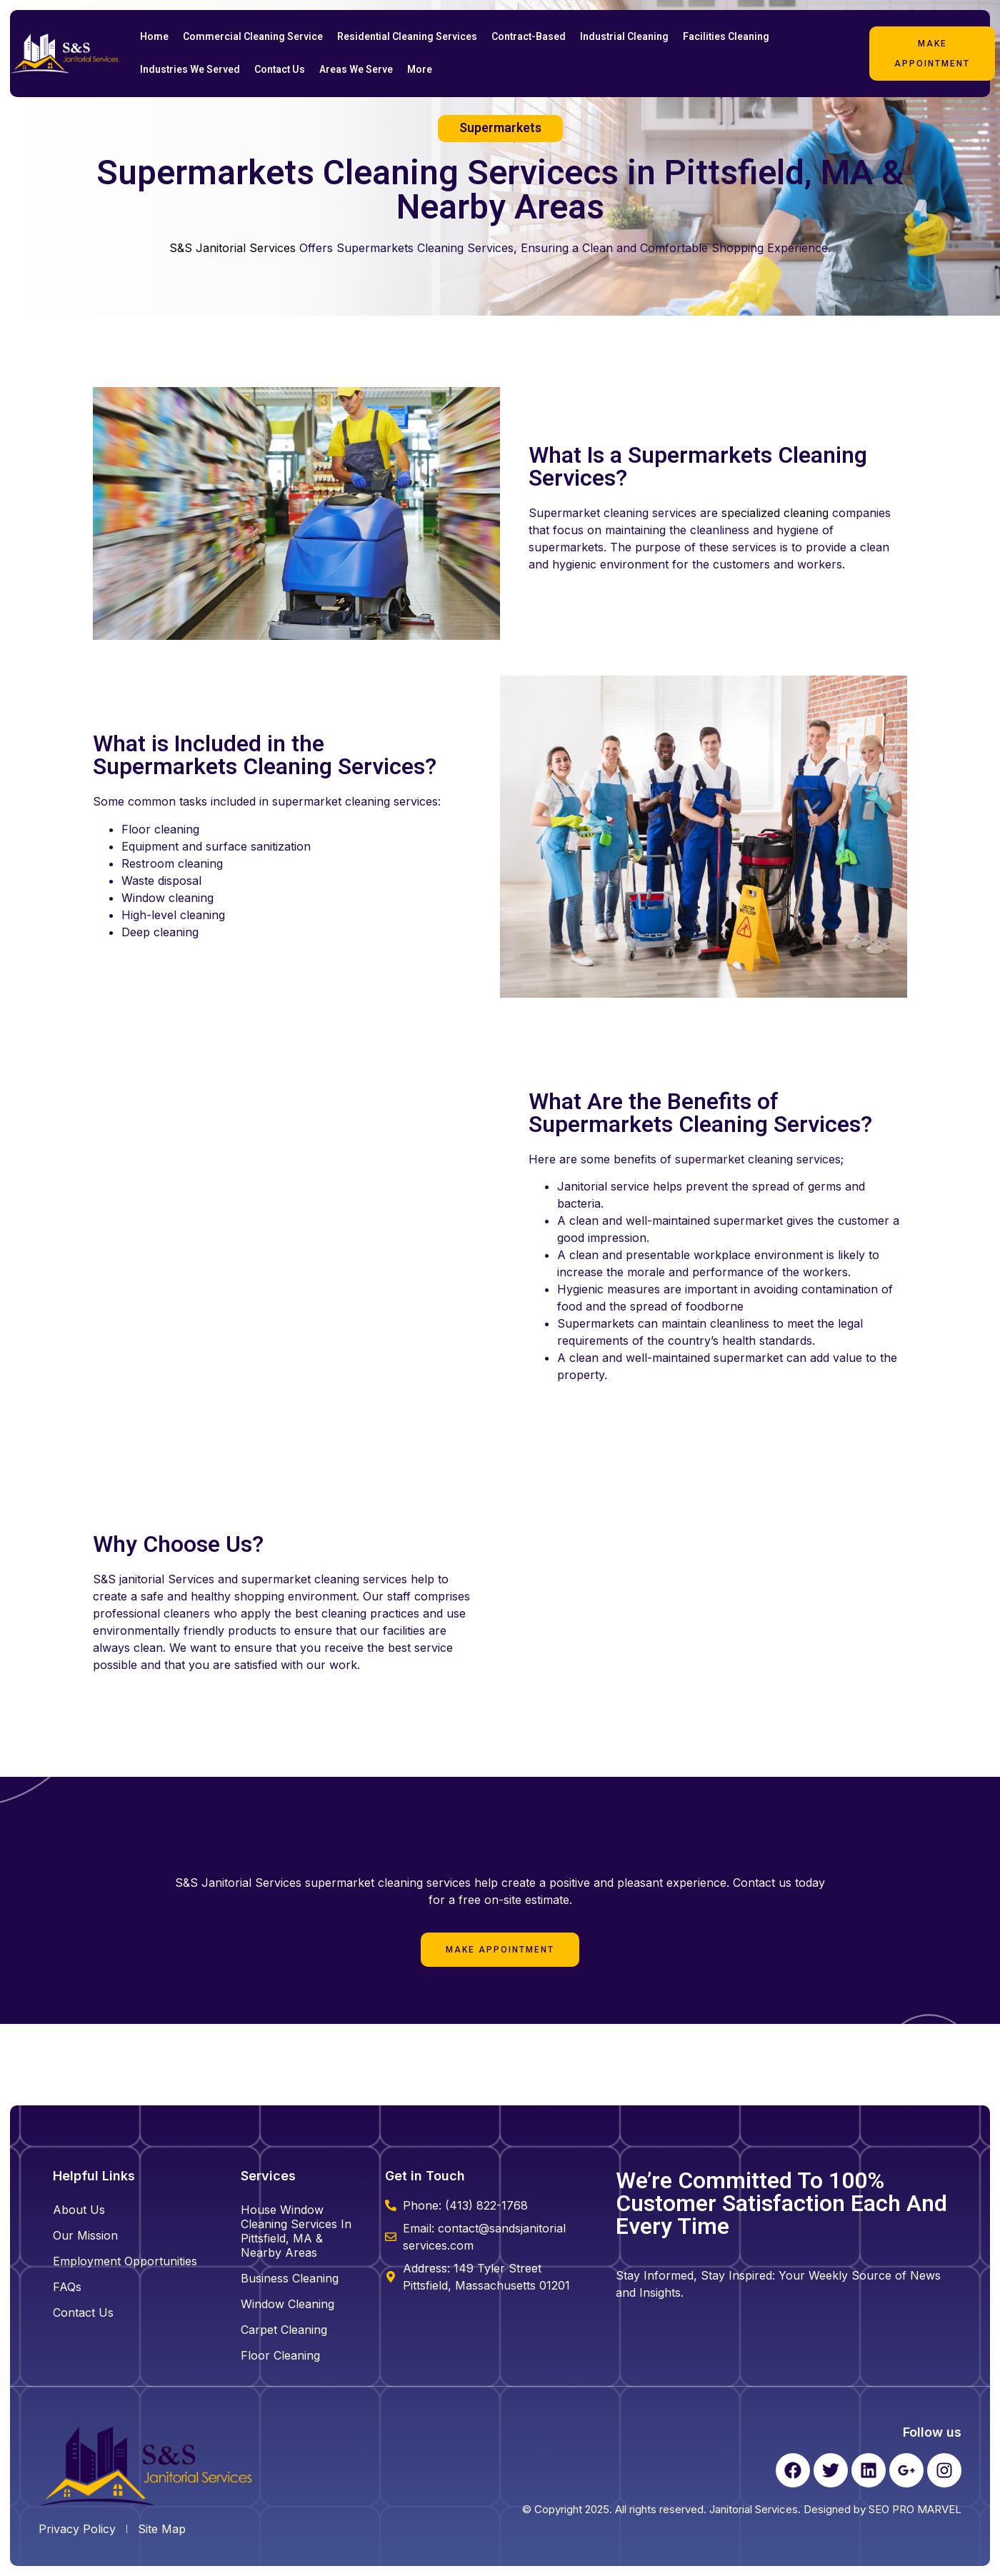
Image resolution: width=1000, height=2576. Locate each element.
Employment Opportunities (125, 2261)
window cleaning (287, 2304)
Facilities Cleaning (726, 36)
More (419, 69)
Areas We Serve (356, 69)
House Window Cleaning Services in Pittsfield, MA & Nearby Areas (296, 2231)
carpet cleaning (284, 2329)
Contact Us (279, 69)
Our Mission (85, 2235)
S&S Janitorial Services (232, 248)
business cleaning (290, 2278)
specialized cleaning (775, 513)
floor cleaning (280, 2355)
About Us (79, 2209)
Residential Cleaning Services (407, 36)
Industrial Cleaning (624, 36)
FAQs (67, 2287)
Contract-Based (528, 36)
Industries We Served (190, 69)
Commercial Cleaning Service (253, 36)
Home (154, 36)
